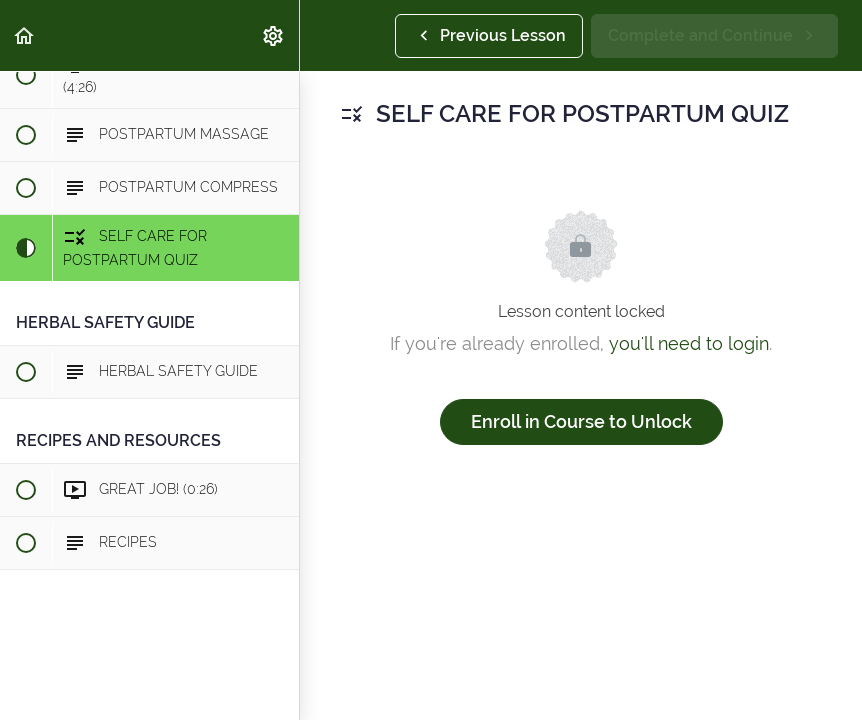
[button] (25, 35)
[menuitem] (274, 35)
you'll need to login (689, 343)
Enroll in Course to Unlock (581, 421)
